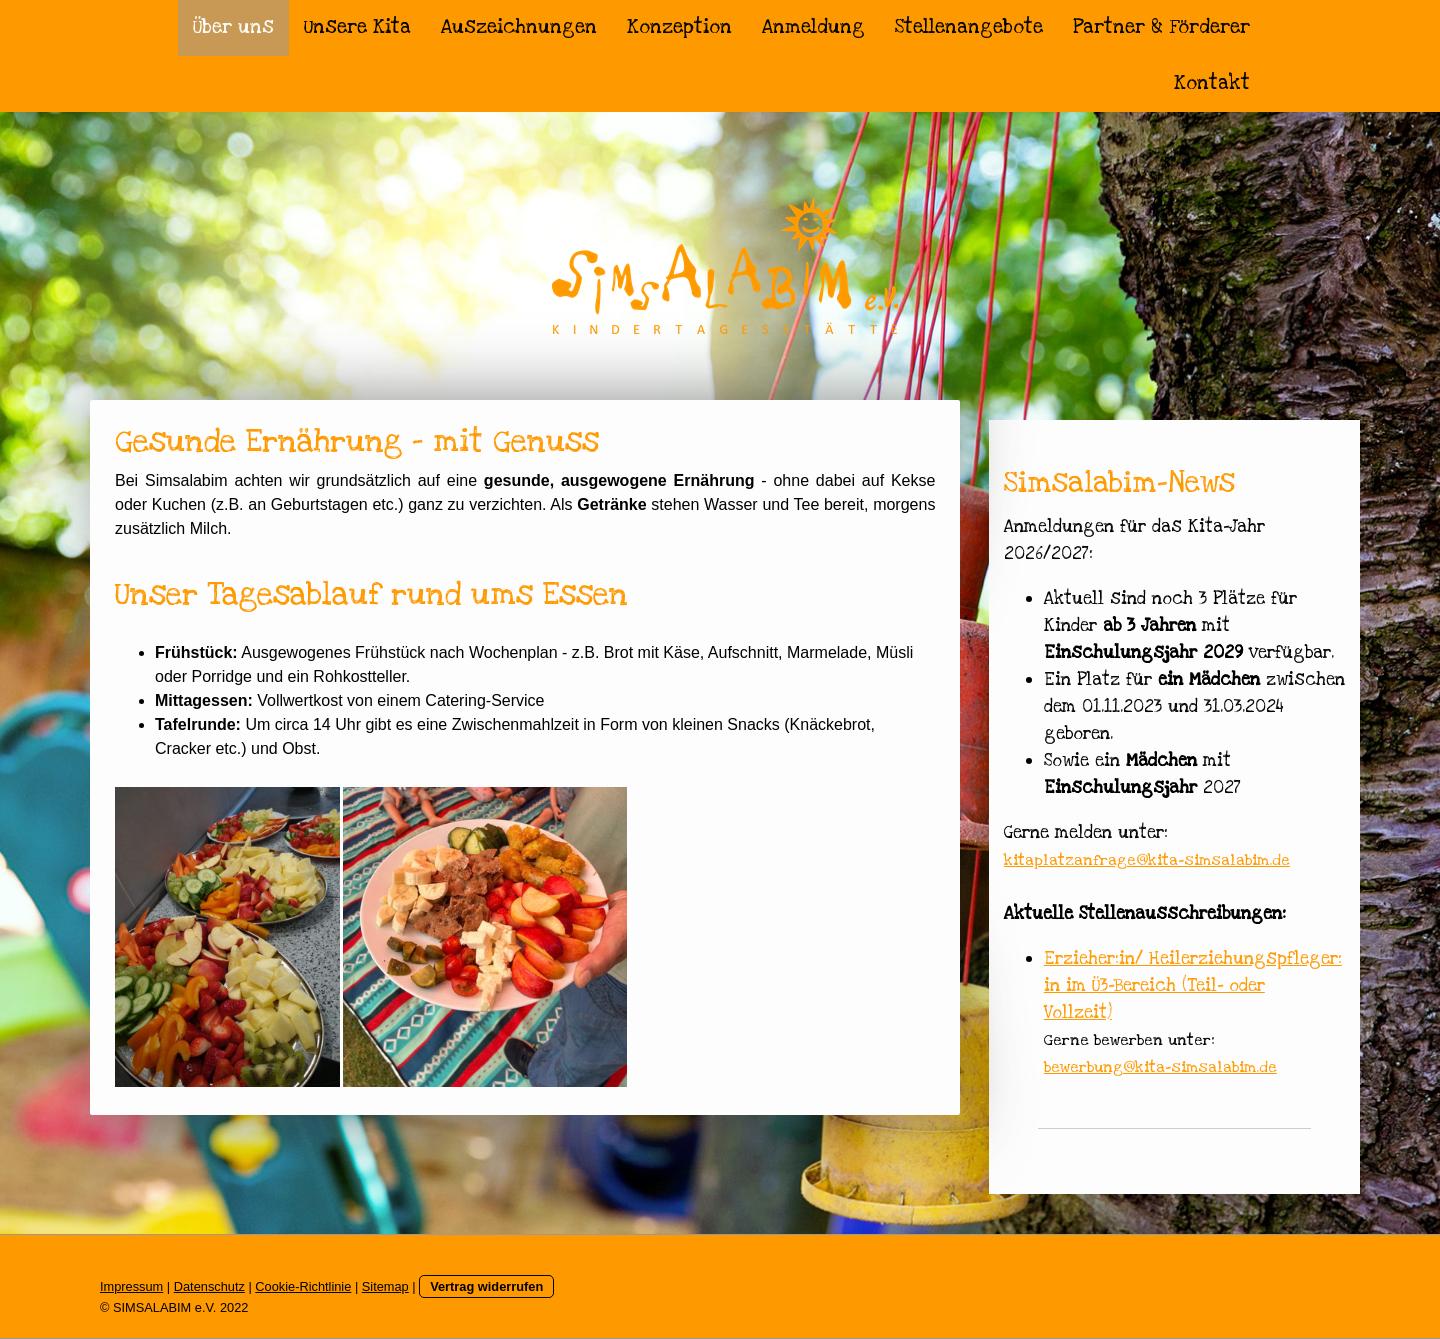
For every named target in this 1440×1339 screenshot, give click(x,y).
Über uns (233, 27)
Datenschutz (209, 1286)
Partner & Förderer (1161, 27)
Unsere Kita (357, 27)
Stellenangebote (969, 27)
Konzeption (679, 27)
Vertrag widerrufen (486, 1286)
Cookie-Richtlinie (303, 1286)
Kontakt (1212, 83)
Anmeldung (813, 27)
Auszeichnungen (519, 27)
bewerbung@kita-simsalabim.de (1160, 1067)
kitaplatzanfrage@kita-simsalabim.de (1147, 860)
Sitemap (385, 1286)
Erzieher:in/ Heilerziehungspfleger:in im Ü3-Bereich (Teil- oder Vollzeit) (1193, 985)
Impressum (131, 1286)
